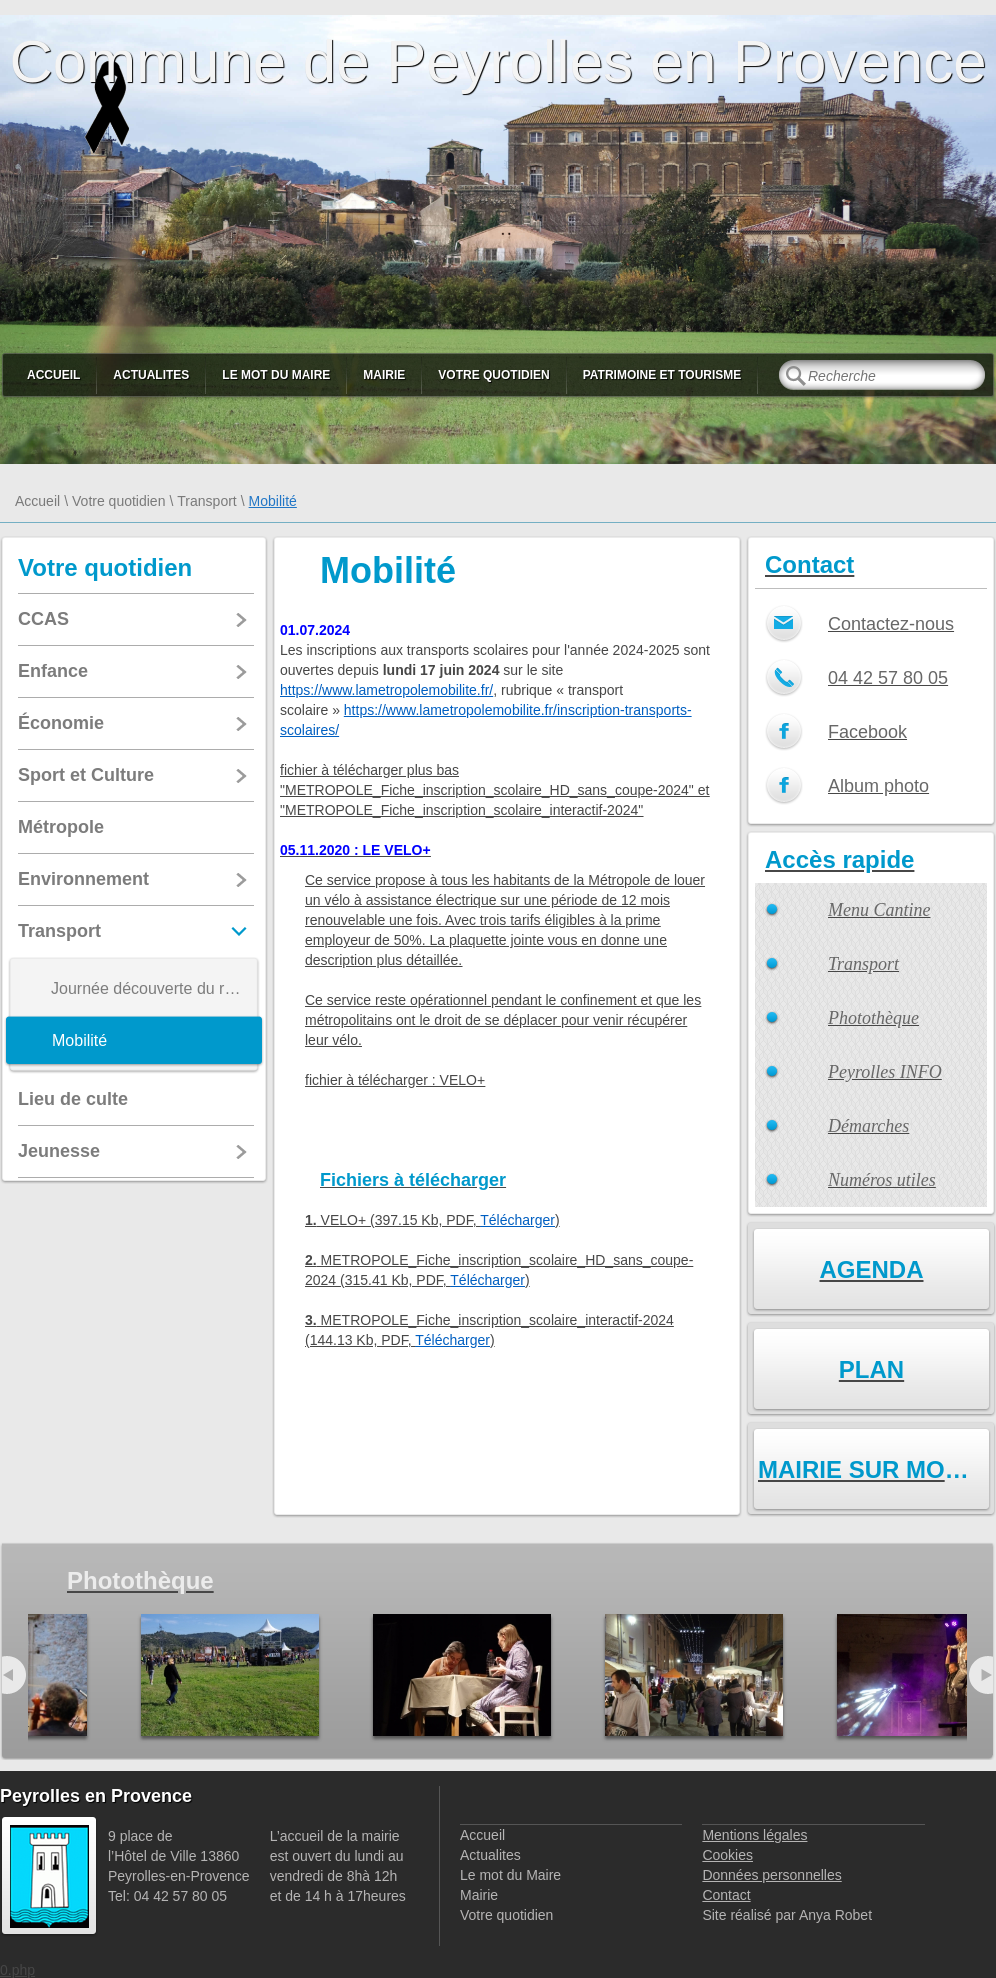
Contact (726, 1895)
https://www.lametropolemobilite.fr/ (386, 690)
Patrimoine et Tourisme (662, 375)
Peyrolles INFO (885, 1072)
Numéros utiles (882, 1180)
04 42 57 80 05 (888, 678)
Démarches (868, 1126)
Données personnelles (771, 1875)
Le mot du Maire (276, 375)
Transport (206, 501)
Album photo (878, 786)
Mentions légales (754, 1835)
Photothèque (873, 1018)
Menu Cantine (879, 910)
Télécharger (517, 1220)
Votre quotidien (493, 375)
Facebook (867, 732)
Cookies (727, 1855)
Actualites (151, 375)
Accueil (53, 375)
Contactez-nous (891, 624)
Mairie (384, 375)
